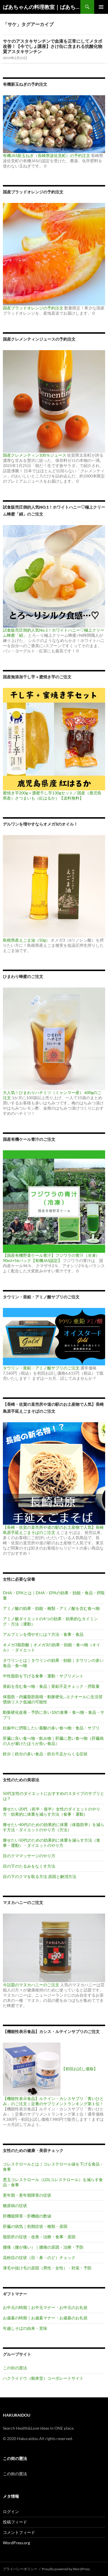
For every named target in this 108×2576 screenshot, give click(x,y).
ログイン (11, 2511)
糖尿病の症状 (15, 2205)
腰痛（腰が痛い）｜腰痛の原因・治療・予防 (43, 2247)
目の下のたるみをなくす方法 (29, 1866)
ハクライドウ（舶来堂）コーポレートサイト (43, 2378)
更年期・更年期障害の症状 (27, 2195)
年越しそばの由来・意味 (25, 2328)
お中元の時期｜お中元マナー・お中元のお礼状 (45, 2307)
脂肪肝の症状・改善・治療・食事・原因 (39, 2236)
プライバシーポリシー (20, 2569)
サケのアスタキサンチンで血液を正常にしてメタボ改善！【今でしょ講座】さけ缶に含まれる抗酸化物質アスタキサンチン (52, 46)
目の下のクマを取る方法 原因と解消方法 (39, 1876)
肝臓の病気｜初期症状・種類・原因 (35, 2226)
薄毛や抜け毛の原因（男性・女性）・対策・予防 (47, 2267)
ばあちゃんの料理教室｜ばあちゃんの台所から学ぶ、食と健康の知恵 (41, 7)
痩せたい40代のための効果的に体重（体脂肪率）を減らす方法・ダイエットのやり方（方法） (53, 1827)
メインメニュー (101, 7)
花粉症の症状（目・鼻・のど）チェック (39, 2257)
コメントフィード (19, 2532)
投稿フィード (15, 2521)
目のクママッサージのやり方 (29, 1855)
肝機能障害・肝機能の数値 (27, 2215)
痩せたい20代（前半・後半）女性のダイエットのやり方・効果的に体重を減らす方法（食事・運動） (51, 1811)
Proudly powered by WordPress (66, 2569)
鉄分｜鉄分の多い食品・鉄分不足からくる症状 (45, 1753)
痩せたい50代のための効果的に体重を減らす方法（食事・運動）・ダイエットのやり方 (51, 1843)
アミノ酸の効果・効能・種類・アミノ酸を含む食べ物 (51, 1608)
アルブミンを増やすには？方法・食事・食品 (43, 1634)
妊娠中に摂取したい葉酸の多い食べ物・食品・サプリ (51, 1727)
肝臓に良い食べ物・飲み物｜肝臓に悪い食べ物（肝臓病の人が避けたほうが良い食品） (53, 1741)
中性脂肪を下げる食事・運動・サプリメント (43, 1675)
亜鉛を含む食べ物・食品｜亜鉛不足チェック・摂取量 (51, 1686)
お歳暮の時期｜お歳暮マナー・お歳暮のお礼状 (45, 2317)
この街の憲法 (15, 2367)
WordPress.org (16, 2542)
